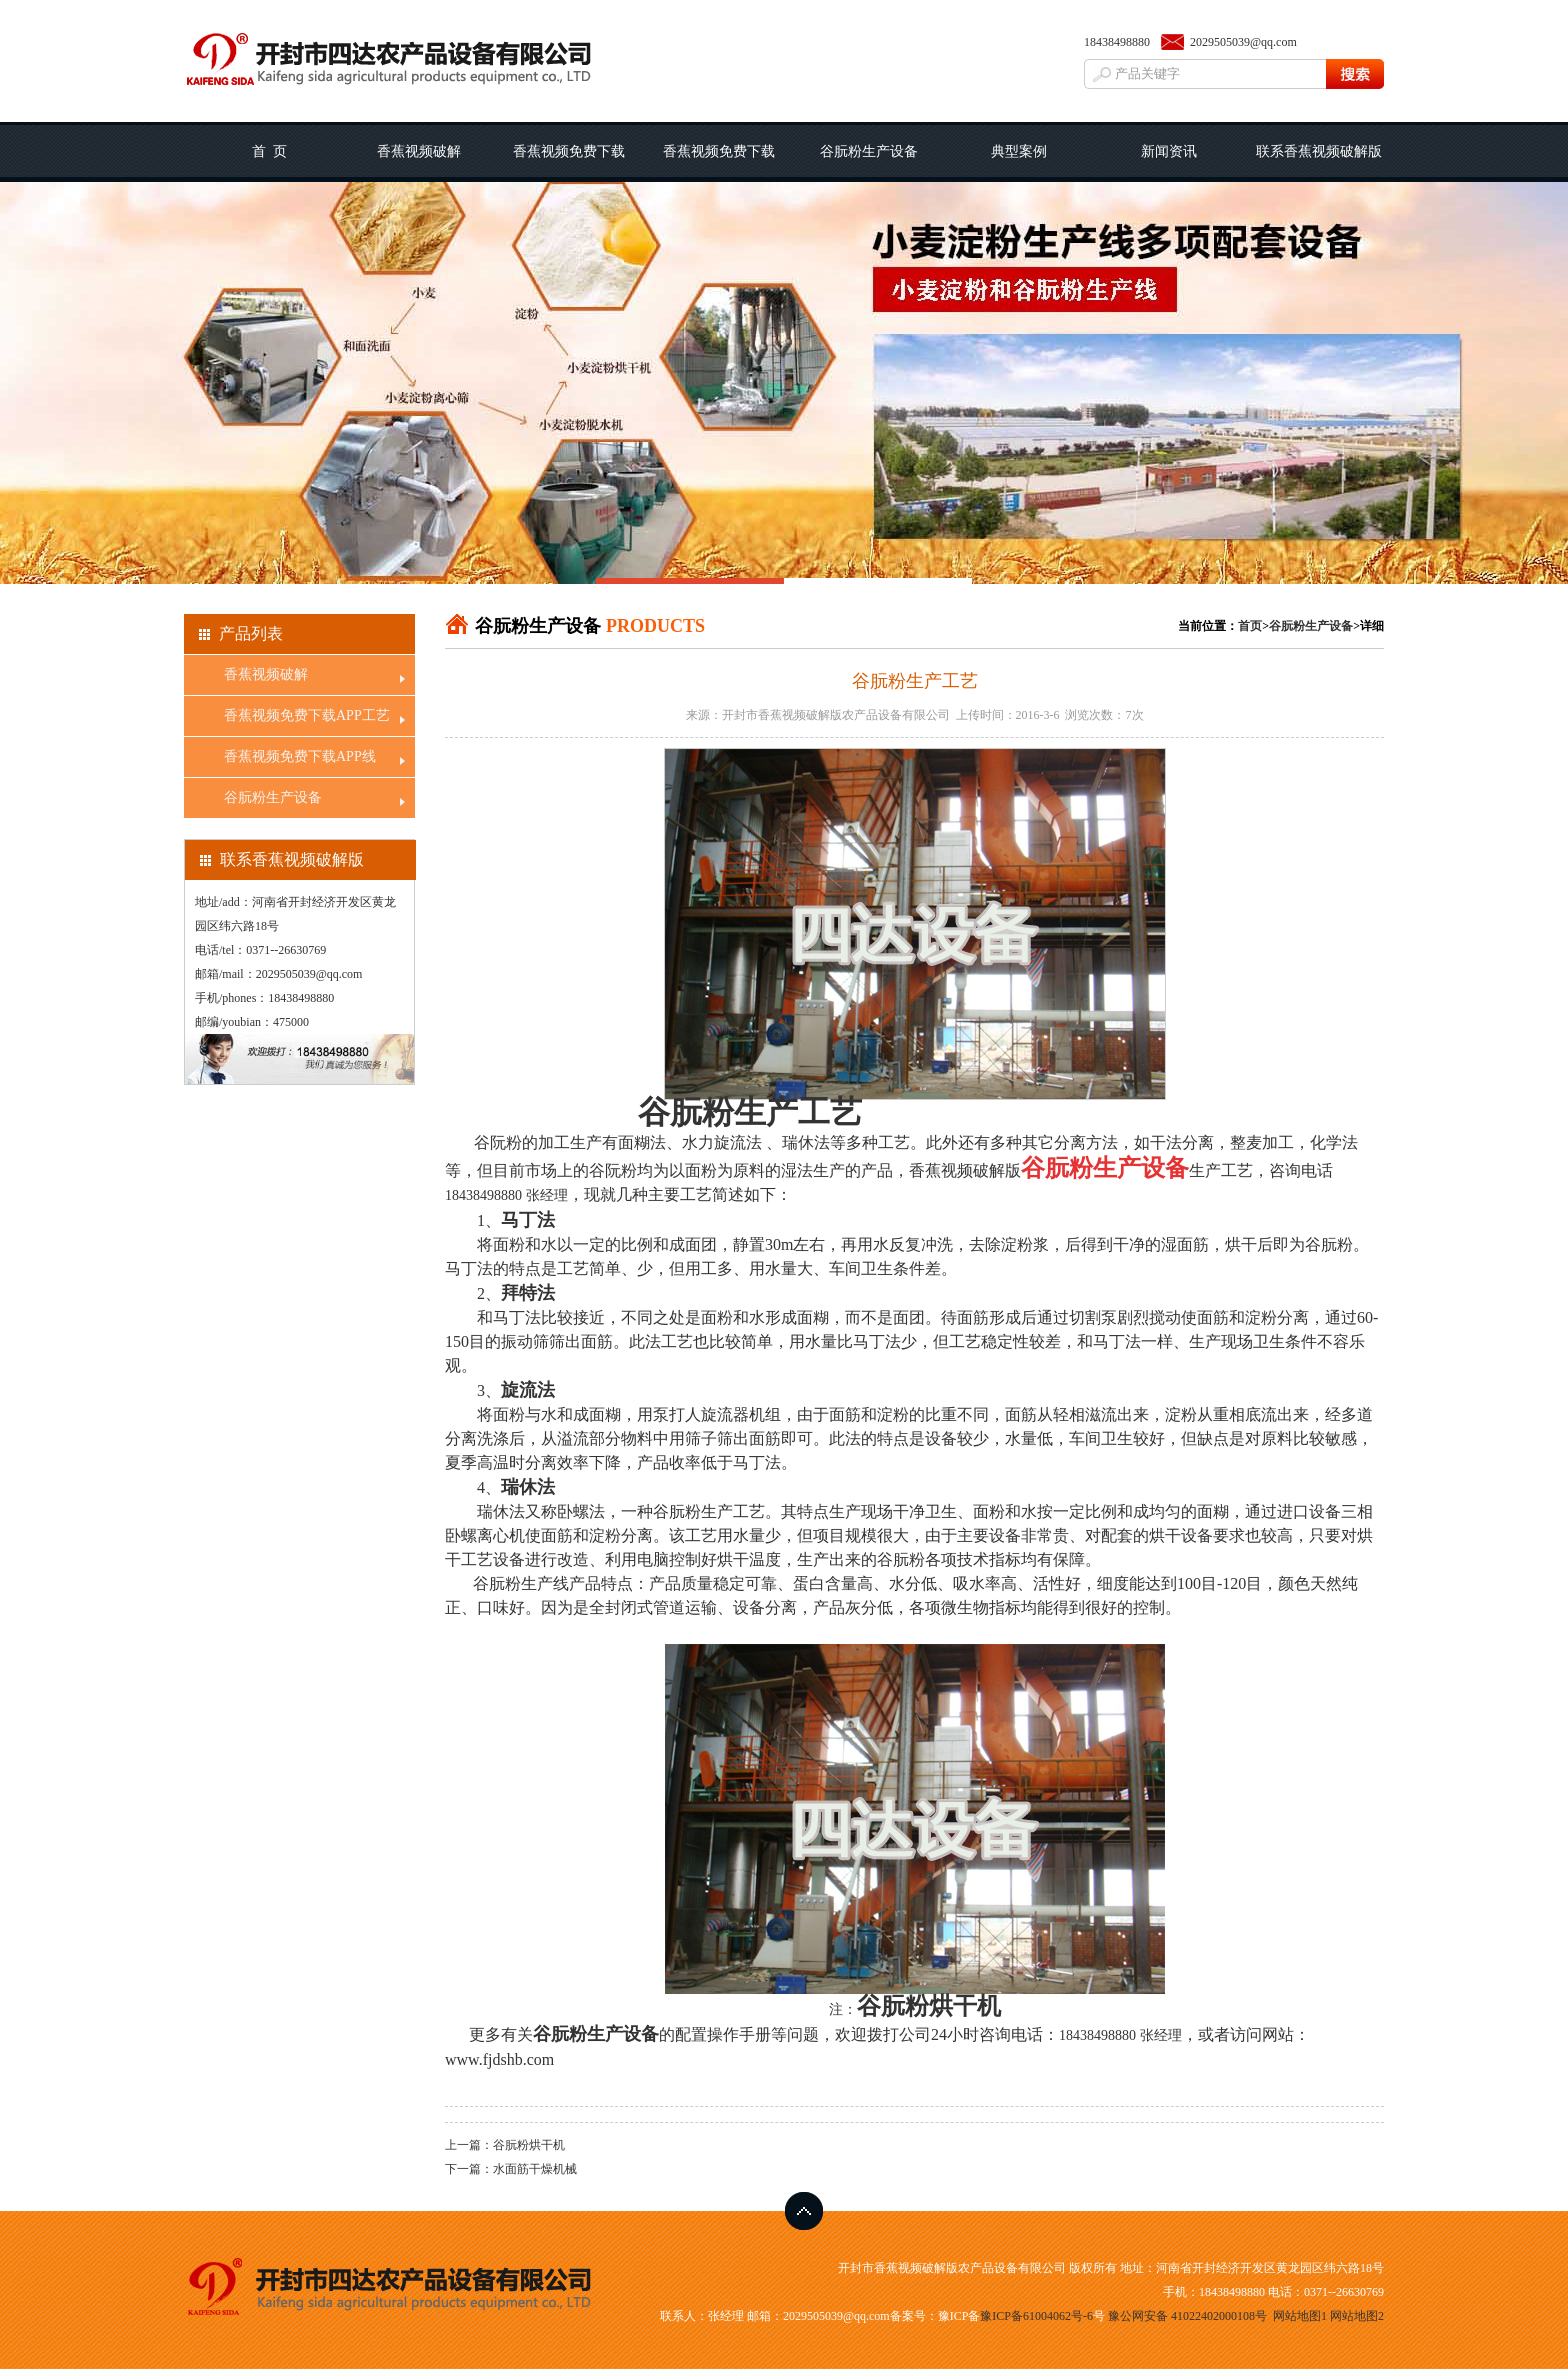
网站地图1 (1300, 2316)
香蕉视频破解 (419, 151)
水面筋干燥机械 (535, 2169)
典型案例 (1019, 151)
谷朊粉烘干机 (929, 2006)
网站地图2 (1357, 2316)
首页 (1250, 626)
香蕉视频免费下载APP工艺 (569, 163)
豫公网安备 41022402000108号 (1187, 2316)
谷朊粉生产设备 (869, 151)
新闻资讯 (1169, 151)
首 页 (269, 151)
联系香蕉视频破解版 (1319, 151)
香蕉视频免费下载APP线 (719, 163)
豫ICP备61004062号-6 (1036, 2316)
